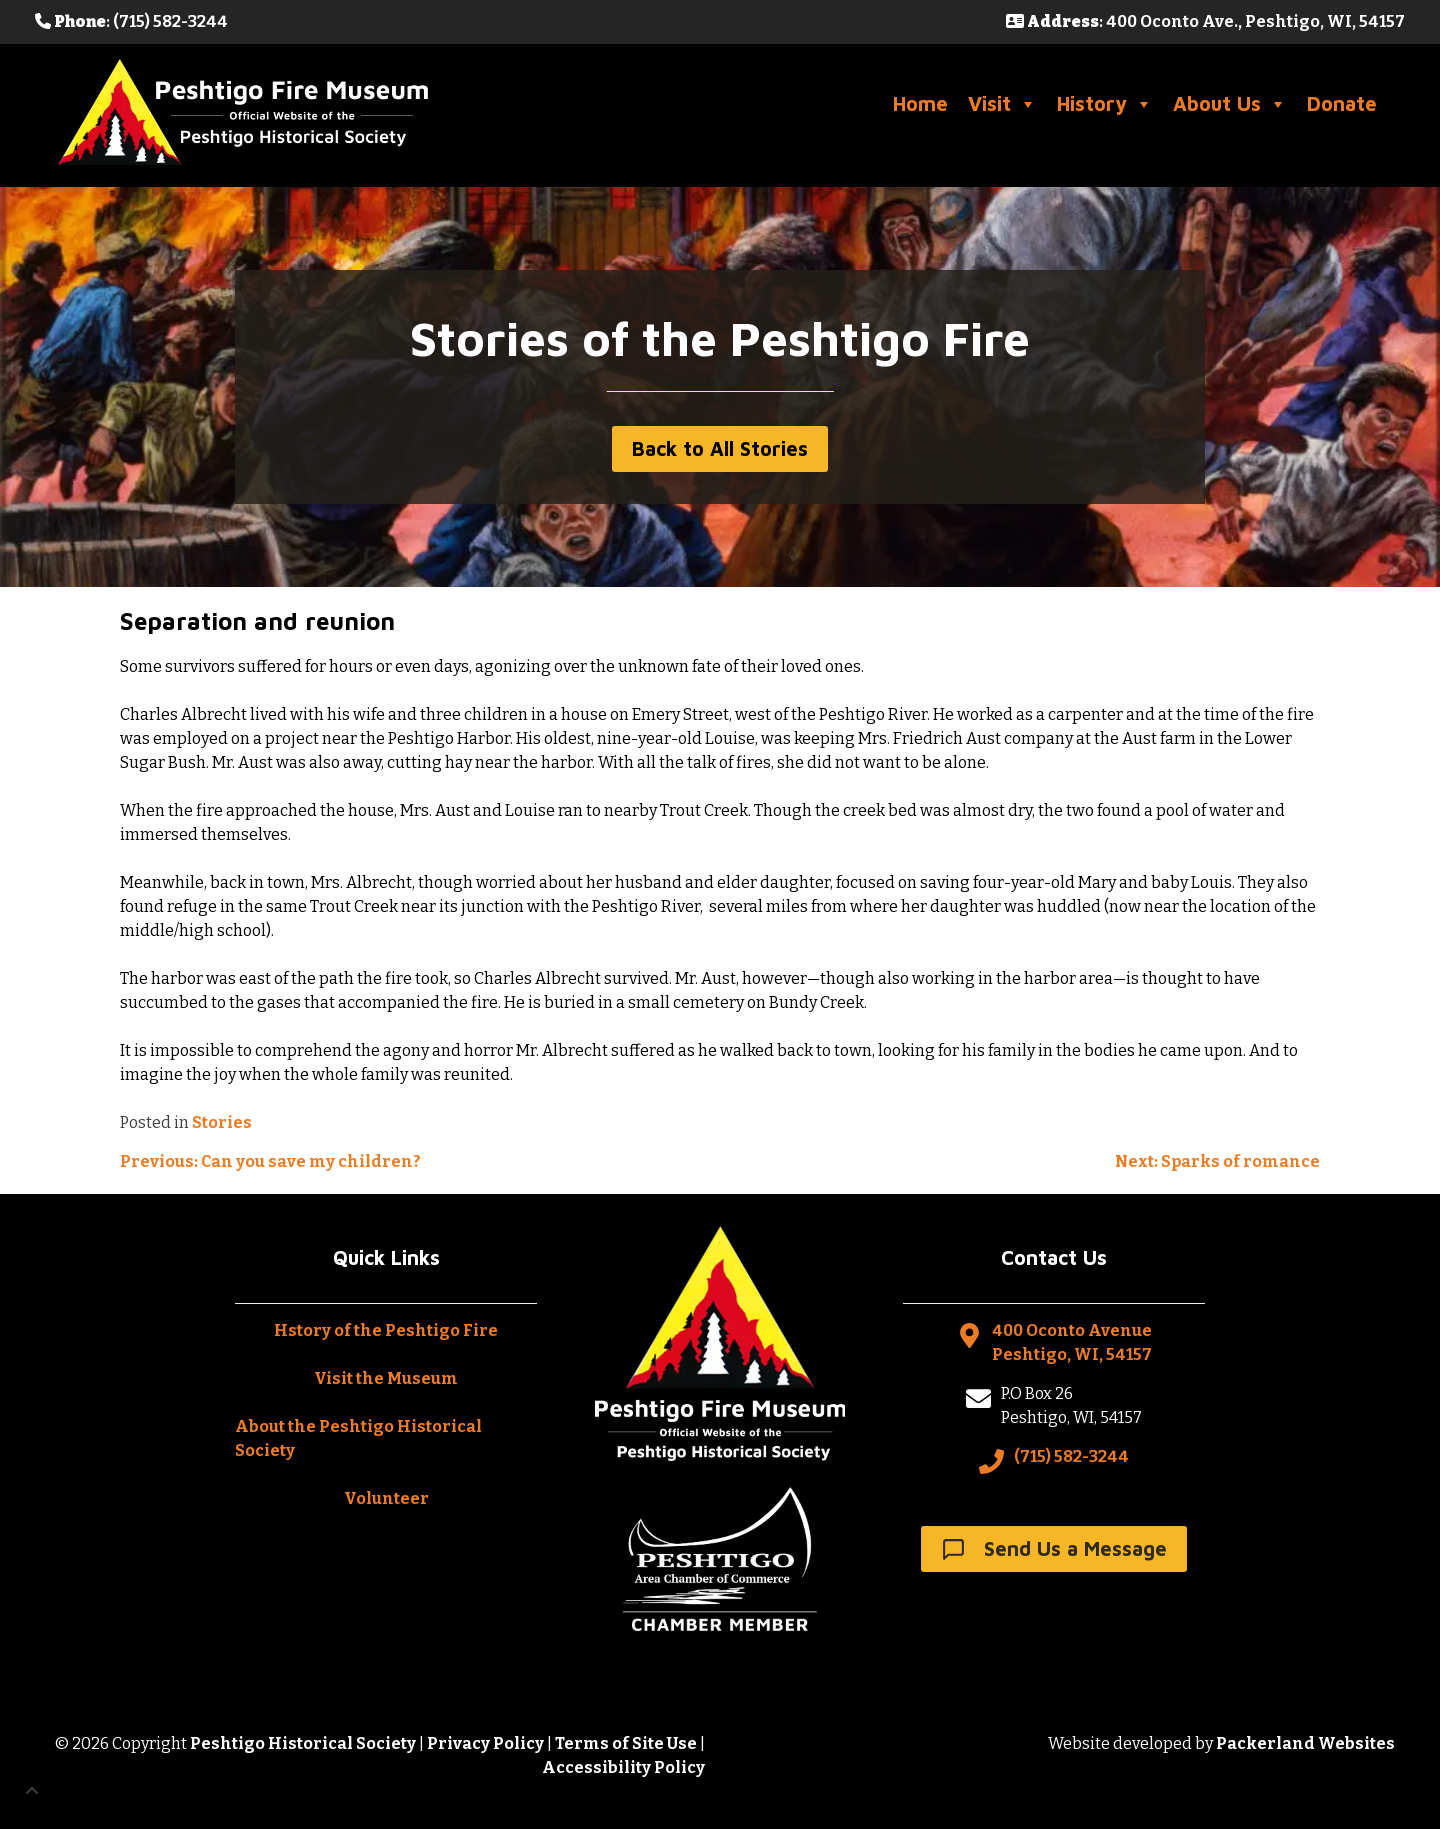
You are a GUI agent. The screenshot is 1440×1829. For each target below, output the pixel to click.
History (1105, 104)
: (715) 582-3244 (131, 21)
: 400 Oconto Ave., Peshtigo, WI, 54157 (1205, 21)
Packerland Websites (1305, 1743)
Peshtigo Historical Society (303, 1743)
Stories (222, 1122)
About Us (1230, 104)
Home (920, 103)
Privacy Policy (485, 1743)
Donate (1342, 103)
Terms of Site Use (626, 1743)
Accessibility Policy (623, 1767)
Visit (1002, 104)
